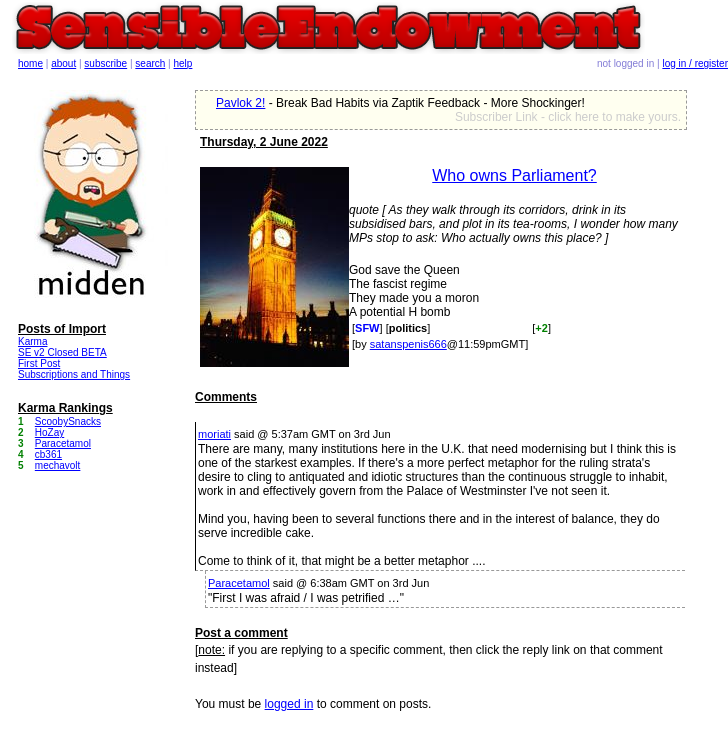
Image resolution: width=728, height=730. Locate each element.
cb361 (48, 454)
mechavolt (58, 465)
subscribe (105, 63)
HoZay (49, 432)
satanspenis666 (408, 344)
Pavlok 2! (240, 103)
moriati (214, 434)
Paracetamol (239, 583)
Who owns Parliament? (514, 175)
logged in (289, 704)
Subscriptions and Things (74, 374)
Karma (32, 341)
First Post (39, 363)
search (150, 63)
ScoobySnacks (68, 421)
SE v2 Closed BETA (62, 352)
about (63, 63)
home (30, 63)
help (183, 63)
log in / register (695, 63)
